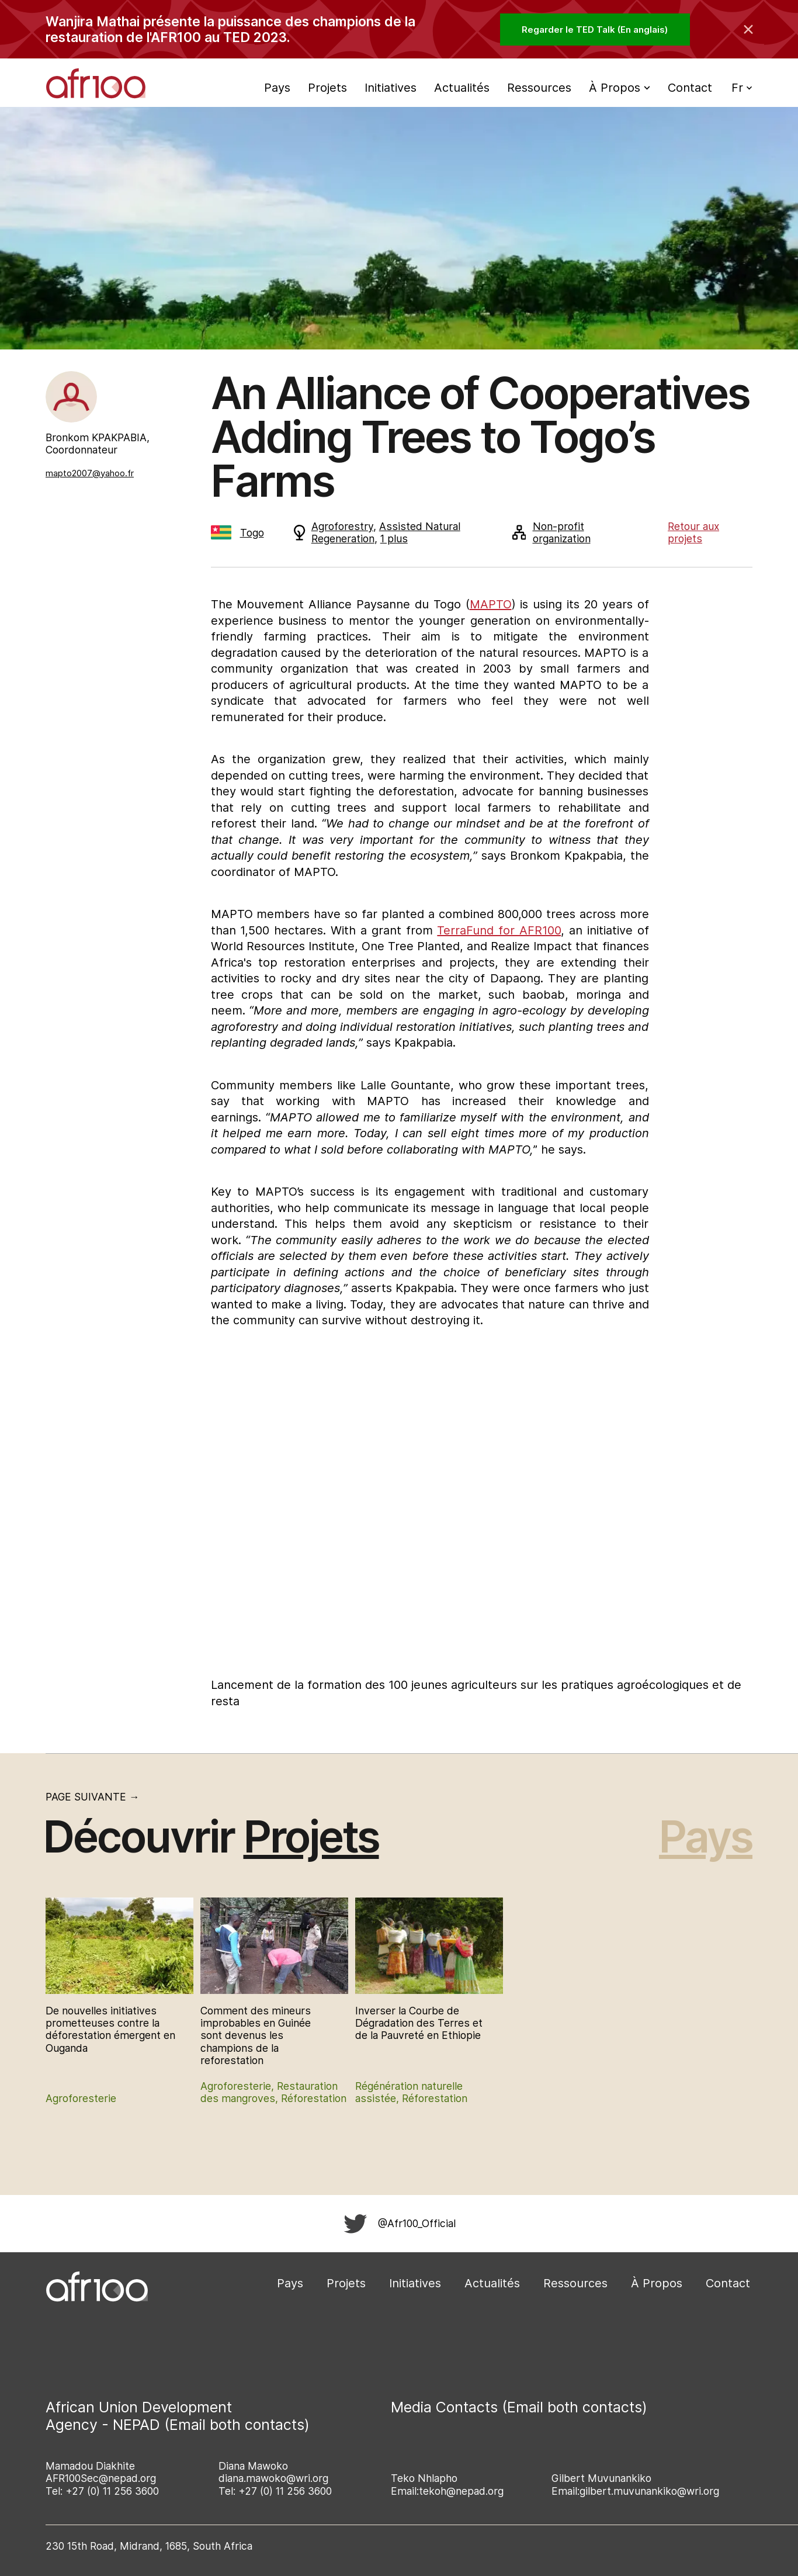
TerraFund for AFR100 (499, 930)
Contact (690, 88)
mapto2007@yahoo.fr (90, 473)
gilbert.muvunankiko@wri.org (649, 2491)
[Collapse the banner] (748, 29)
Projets (327, 88)
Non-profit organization (551, 532)
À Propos (656, 2283)
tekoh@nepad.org (461, 2491)
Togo (237, 533)
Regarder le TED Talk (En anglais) (595, 29)
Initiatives (391, 88)
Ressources (539, 88)
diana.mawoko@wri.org (273, 2478)
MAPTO (491, 604)
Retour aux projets (693, 532)
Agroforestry (342, 526)
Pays (277, 88)
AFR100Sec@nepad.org (101, 2478)
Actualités (462, 88)
